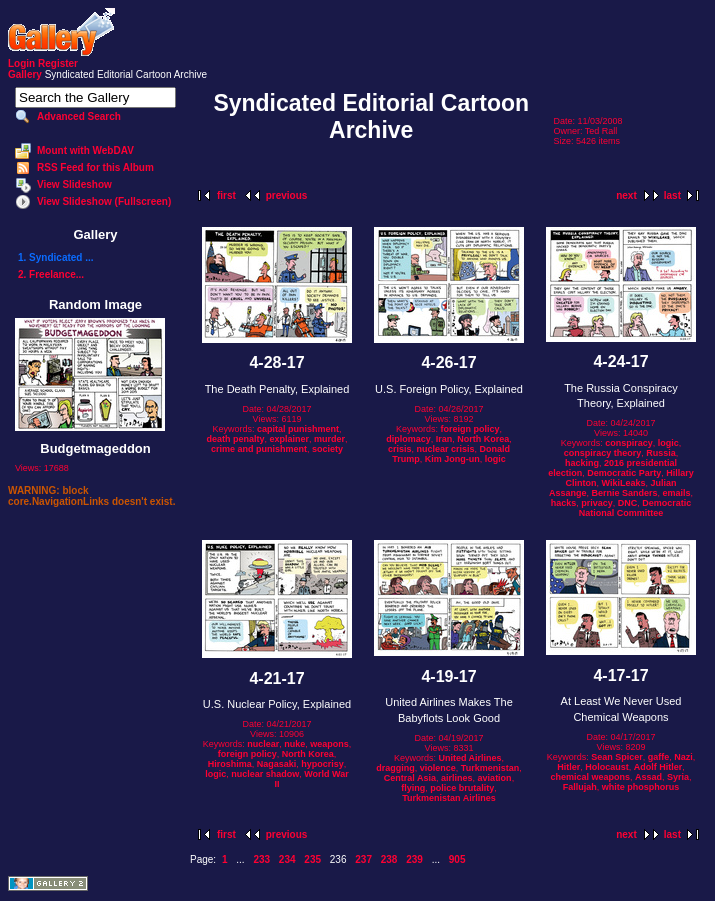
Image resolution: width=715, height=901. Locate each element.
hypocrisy (322, 764)
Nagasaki (277, 764)
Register (58, 63)
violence (438, 768)
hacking (582, 463)
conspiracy (629, 443)
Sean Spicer (617, 757)
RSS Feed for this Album (95, 167)
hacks (564, 503)
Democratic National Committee (635, 508)
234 (287, 859)
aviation (495, 778)
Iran (444, 439)
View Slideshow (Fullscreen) (104, 201)
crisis (400, 449)
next (626, 195)
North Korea (483, 439)
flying (413, 788)
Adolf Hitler (658, 767)
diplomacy (408, 439)
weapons (329, 744)
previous (287, 195)
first (226, 195)
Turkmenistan (490, 768)
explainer (289, 439)
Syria (678, 777)
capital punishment (298, 429)
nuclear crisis (445, 449)
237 (363, 859)
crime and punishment (259, 449)
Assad (648, 777)
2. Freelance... (51, 274)
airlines (457, 778)
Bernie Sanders (624, 493)
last (672, 195)
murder (329, 439)
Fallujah (580, 787)
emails (677, 493)
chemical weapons (590, 777)
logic (495, 459)
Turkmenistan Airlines (449, 798)
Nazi (683, 757)
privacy (597, 503)
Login (21, 63)
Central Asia (410, 778)
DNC (628, 503)
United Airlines (469, 758)
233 (261, 859)
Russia (661, 453)
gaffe (659, 757)
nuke (294, 744)
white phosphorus (641, 787)
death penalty (235, 439)
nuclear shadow (265, 774)
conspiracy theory (603, 453)
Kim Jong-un (452, 459)
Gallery (25, 74)
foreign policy (470, 429)
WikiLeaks (624, 483)
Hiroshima (230, 764)
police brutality (462, 788)
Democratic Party (624, 473)
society (327, 449)
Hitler (568, 767)
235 (312, 859)
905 (457, 859)
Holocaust (607, 767)
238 (389, 859)
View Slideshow (74, 184)
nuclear (263, 744)
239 (414, 859)
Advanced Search (79, 116)
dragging (395, 768)
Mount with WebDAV (85, 150)
